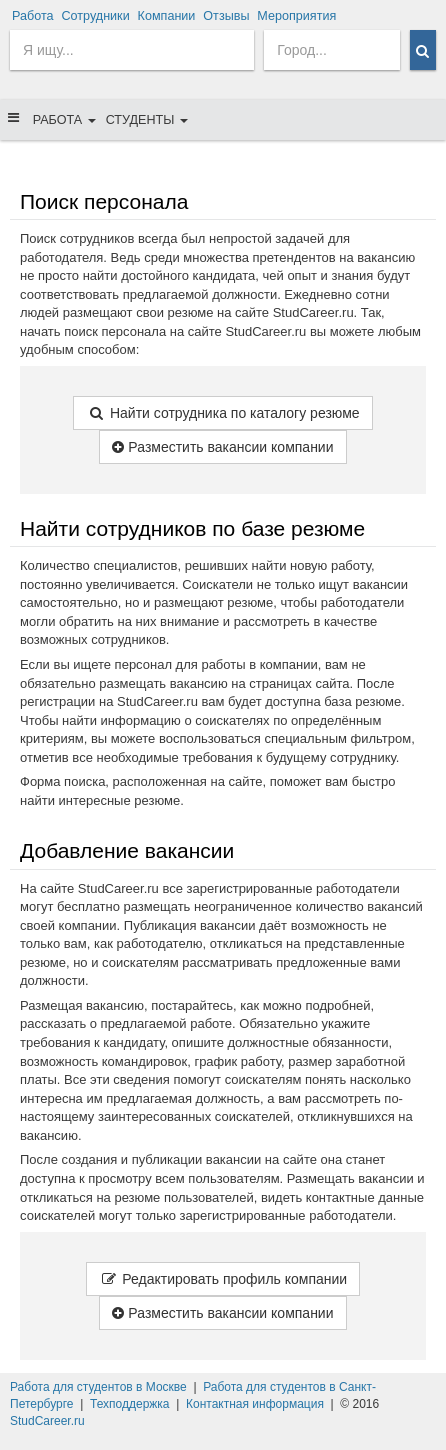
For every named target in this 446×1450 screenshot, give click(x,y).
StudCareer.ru (47, 1421)
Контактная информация (255, 1404)
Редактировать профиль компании (223, 1279)
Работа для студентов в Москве (98, 1387)
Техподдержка (130, 1404)
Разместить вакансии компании (222, 447)
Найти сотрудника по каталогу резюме (222, 413)
